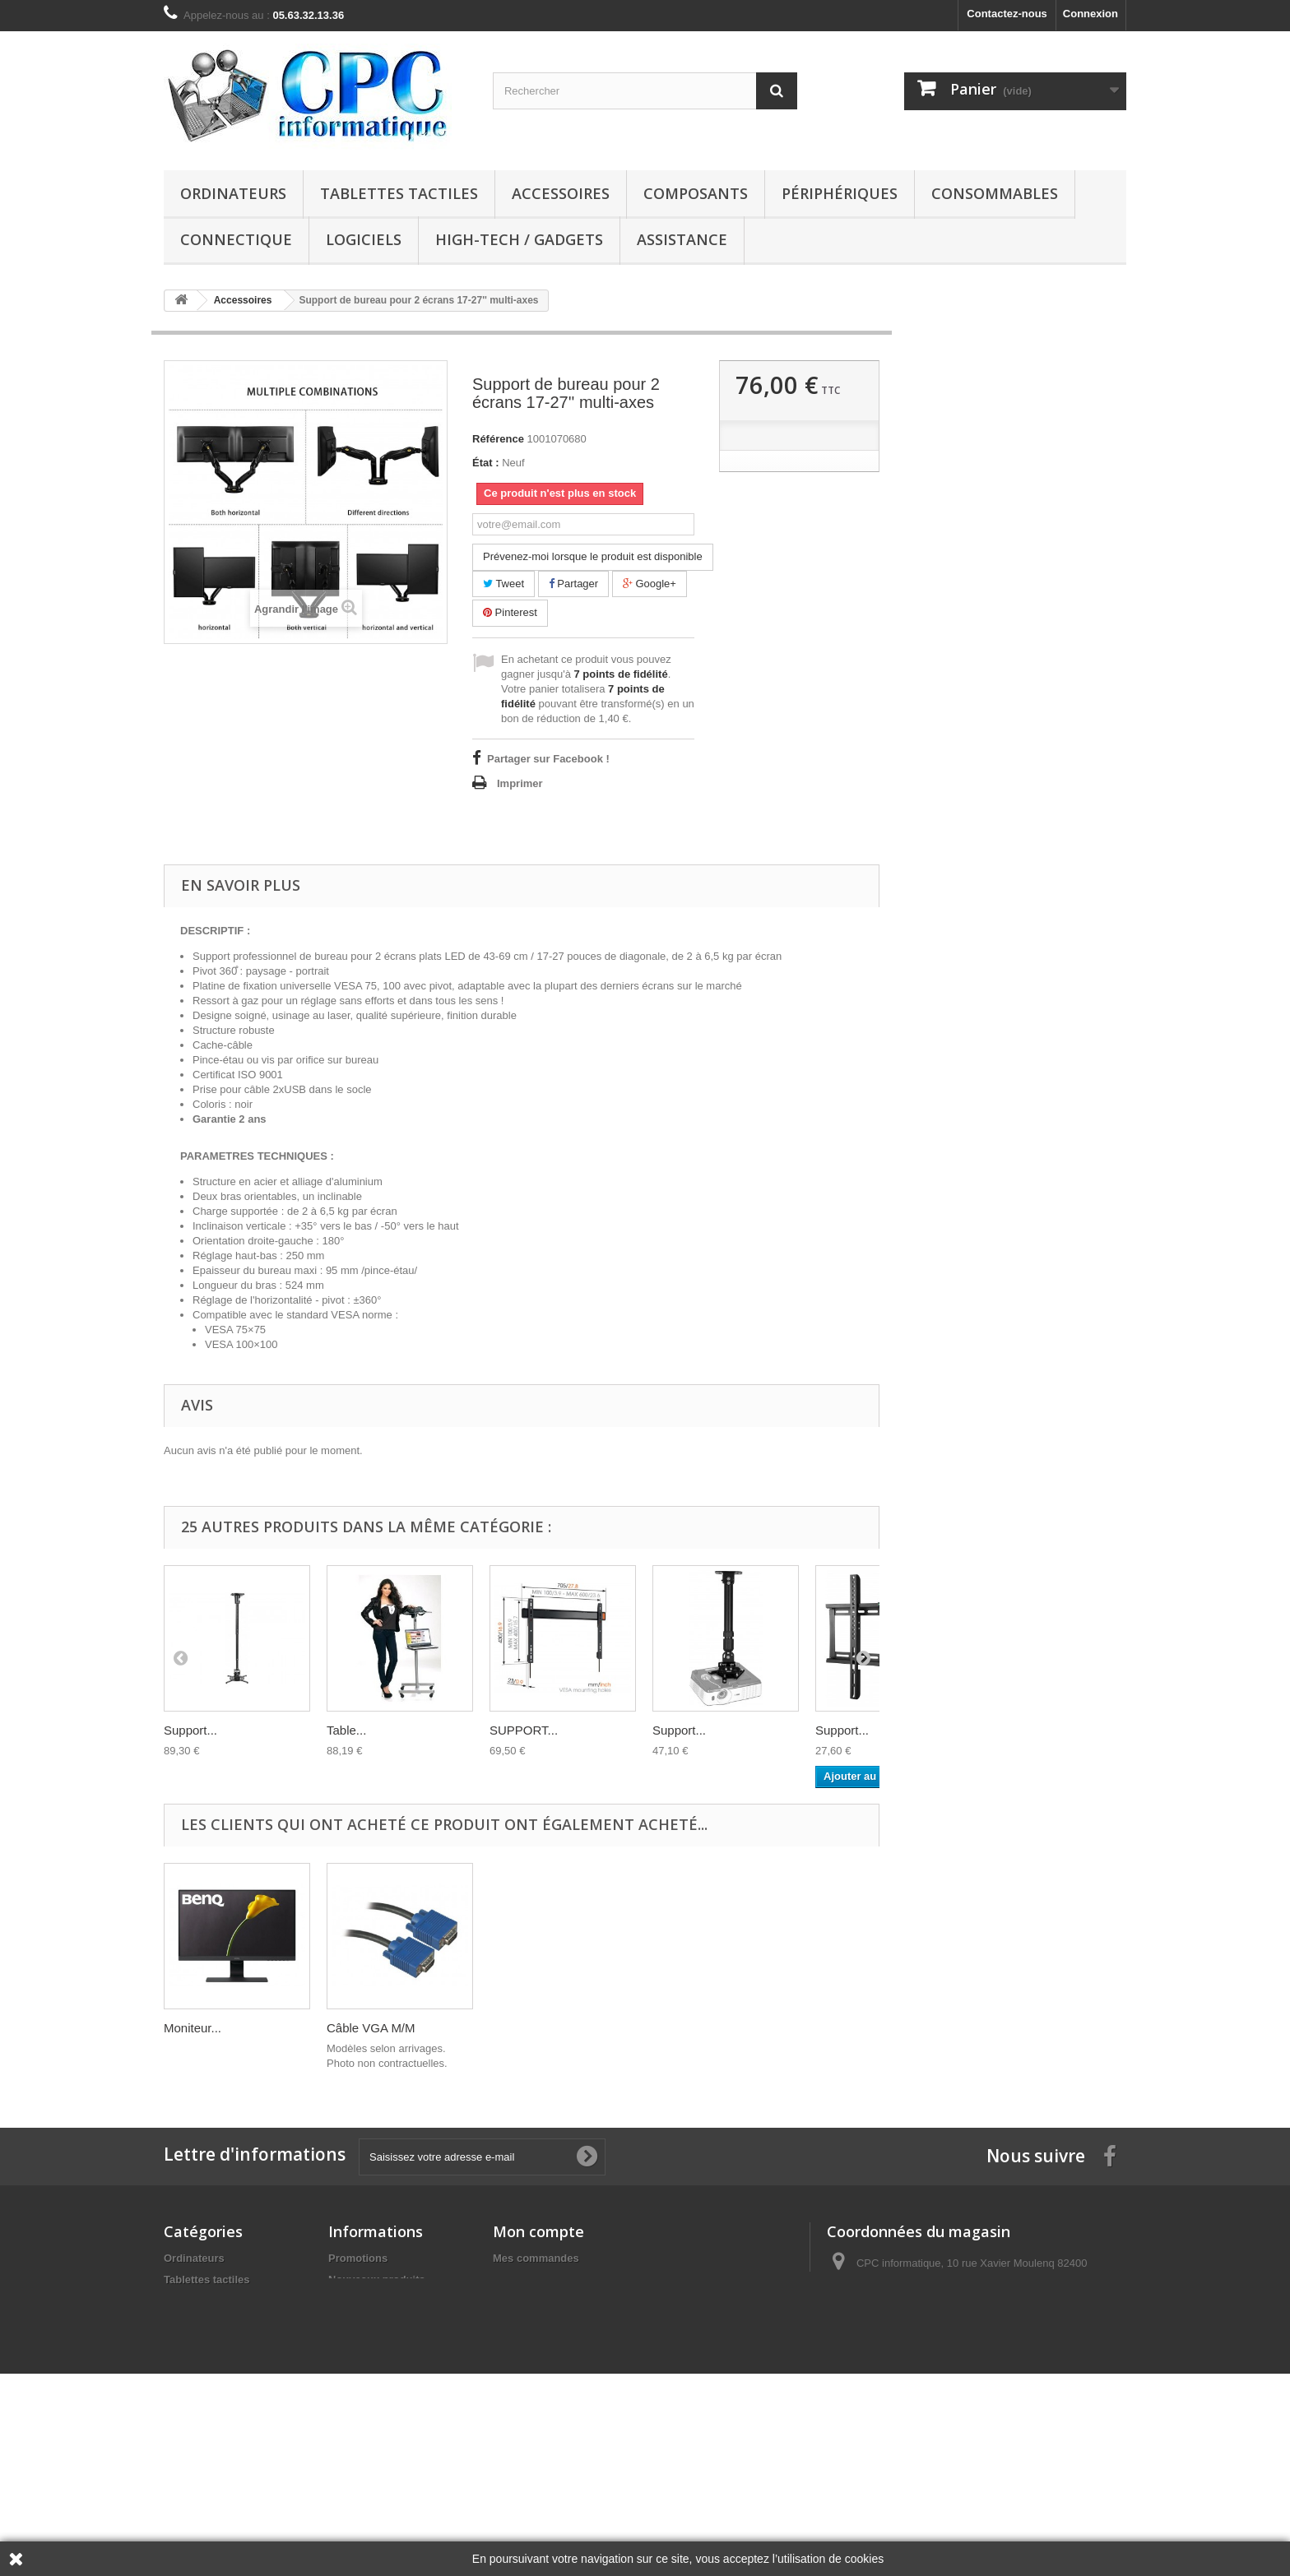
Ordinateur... (198, 2028)
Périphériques (840, 193)
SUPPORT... (524, 1730)
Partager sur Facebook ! (548, 759)
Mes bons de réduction (551, 2365)
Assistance (682, 239)
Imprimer (520, 783)
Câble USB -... (366, 2028)
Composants (695, 193)
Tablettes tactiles (399, 193)
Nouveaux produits (376, 2279)
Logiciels (363, 239)
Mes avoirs (520, 2301)
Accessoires (561, 193)
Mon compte (538, 2231)
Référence (498, 439)
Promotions (357, 2258)
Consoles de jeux (208, 2450)
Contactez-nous (1007, 13)
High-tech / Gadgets (519, 239)
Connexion (1090, 13)
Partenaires (357, 2380)
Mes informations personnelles (571, 2343)
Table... (346, 1730)
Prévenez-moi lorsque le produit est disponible (593, 556)
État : (485, 462)
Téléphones (193, 2472)
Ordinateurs (233, 193)
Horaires (350, 2301)
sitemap (348, 2401)
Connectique (236, 239)
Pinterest (510, 612)
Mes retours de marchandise (565, 2279)
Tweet (503, 583)
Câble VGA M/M (696, 2028)
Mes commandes (536, 2258)
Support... (190, 1730)
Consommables (994, 193)
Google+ (649, 583)
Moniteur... (518, 2028)
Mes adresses (528, 2322)
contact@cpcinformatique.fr (961, 2348)
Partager (573, 583)
